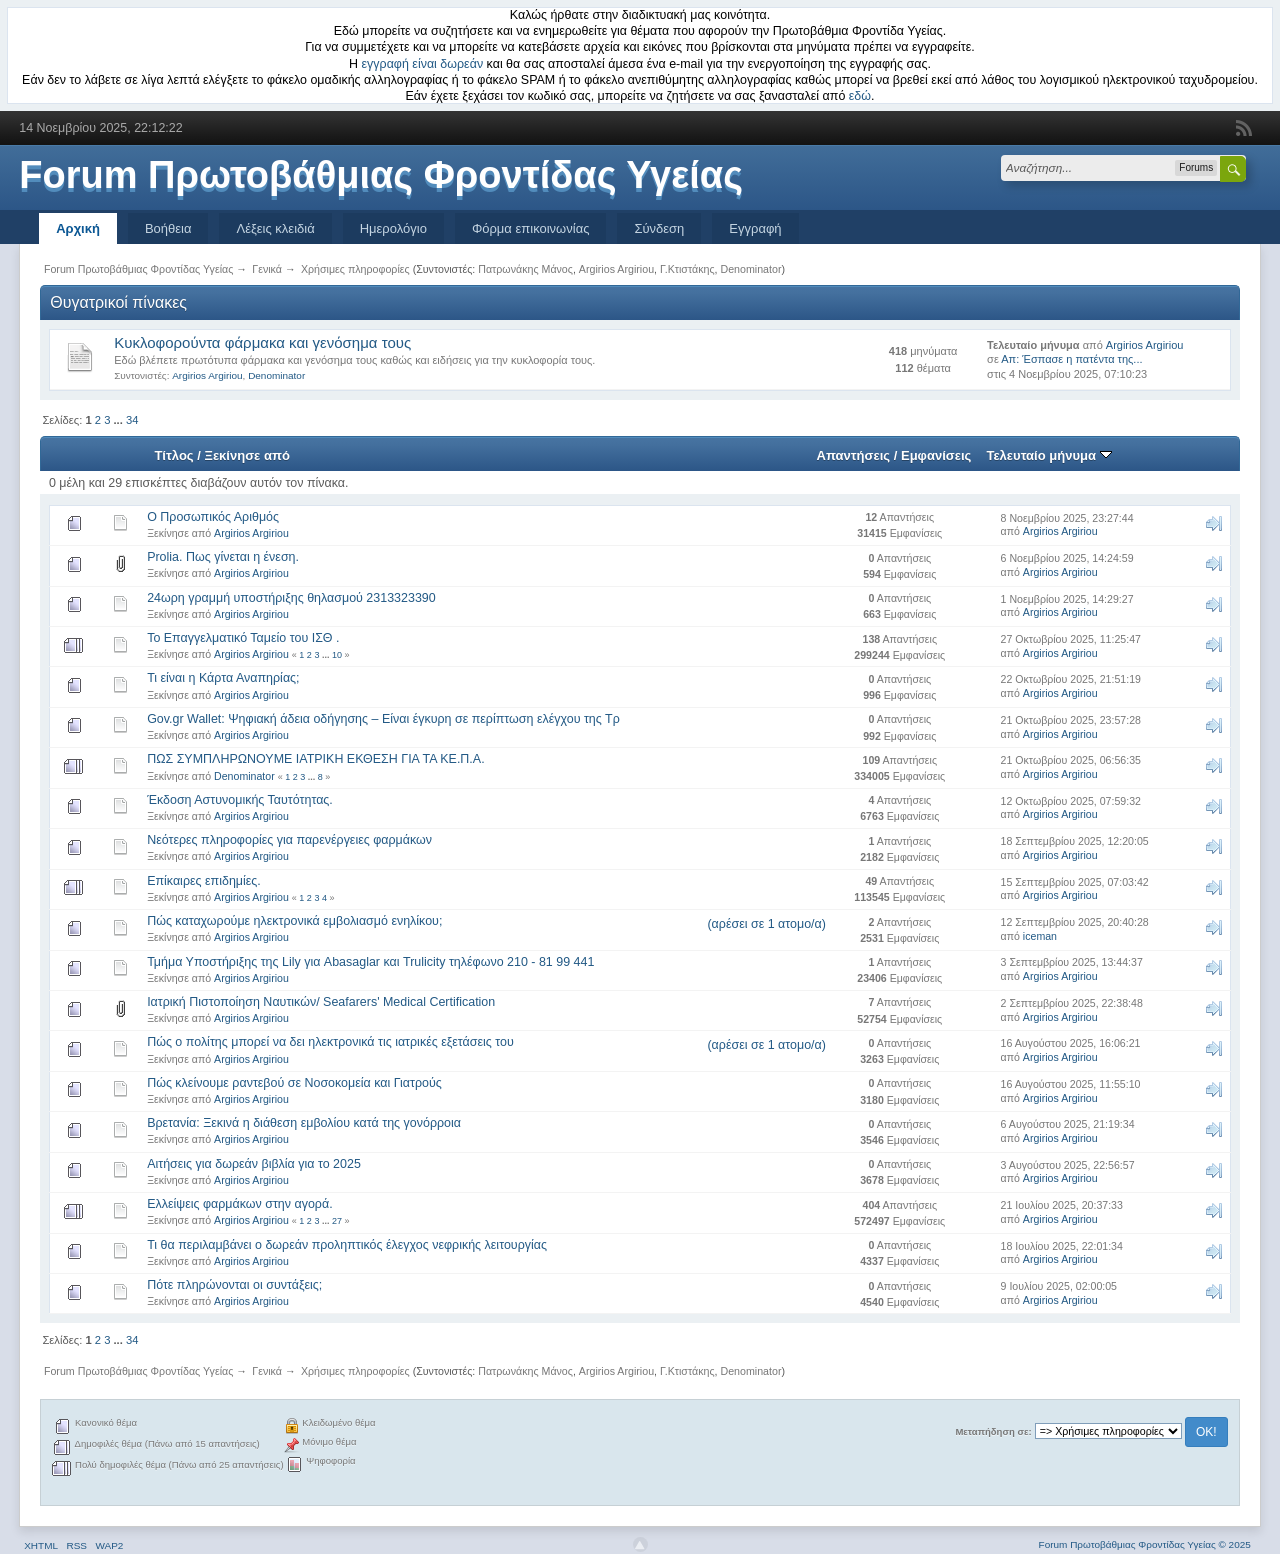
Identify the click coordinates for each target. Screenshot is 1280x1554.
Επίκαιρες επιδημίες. (204, 881)
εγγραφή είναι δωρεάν (423, 64)
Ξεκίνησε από (247, 455)
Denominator (750, 269)
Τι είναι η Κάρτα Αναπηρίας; (223, 678)
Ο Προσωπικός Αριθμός (213, 517)
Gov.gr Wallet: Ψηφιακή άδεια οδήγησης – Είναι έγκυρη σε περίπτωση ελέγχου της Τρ (383, 719)
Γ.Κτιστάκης (687, 269)
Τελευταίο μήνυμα (1048, 455)
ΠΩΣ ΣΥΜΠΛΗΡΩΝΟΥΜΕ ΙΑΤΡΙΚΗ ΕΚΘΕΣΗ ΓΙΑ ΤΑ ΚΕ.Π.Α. (315, 759)
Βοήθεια (168, 228)
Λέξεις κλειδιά (275, 228)
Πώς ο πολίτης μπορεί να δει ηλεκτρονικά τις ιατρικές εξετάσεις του (330, 1042)
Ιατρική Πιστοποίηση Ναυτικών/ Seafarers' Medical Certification (321, 1002)
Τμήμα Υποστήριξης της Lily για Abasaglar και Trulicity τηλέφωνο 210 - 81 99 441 (370, 962)
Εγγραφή (755, 228)
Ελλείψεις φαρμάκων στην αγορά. (240, 1204)
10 (337, 655)
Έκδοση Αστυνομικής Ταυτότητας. (240, 800)
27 (337, 1221)
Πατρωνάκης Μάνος (525, 269)
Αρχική (78, 228)
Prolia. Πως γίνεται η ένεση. (223, 557)
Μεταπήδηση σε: (993, 1431)
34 (132, 420)
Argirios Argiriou (616, 269)
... (120, 420)
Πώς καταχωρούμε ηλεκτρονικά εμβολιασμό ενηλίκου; (294, 921)
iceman (1040, 936)
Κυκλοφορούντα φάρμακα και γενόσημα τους (262, 342)
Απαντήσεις (854, 455)
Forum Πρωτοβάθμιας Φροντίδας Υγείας (381, 175)
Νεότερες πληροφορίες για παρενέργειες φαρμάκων (289, 840)
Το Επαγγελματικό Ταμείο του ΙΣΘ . (243, 638)
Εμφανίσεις (936, 455)
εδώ (860, 96)
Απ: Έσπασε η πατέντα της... (1071, 359)
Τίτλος (173, 455)
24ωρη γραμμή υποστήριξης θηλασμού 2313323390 (291, 598)
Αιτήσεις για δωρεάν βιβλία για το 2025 (254, 1164)
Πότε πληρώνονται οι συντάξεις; (234, 1285)
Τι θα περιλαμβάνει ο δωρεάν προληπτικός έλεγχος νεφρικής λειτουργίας (347, 1245)
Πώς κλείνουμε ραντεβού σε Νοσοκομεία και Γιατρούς (294, 1083)
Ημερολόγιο (393, 228)
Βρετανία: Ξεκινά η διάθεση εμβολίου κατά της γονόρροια (304, 1123)
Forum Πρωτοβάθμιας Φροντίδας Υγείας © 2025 (1145, 1544)
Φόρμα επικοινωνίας (531, 228)
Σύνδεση (659, 228)
